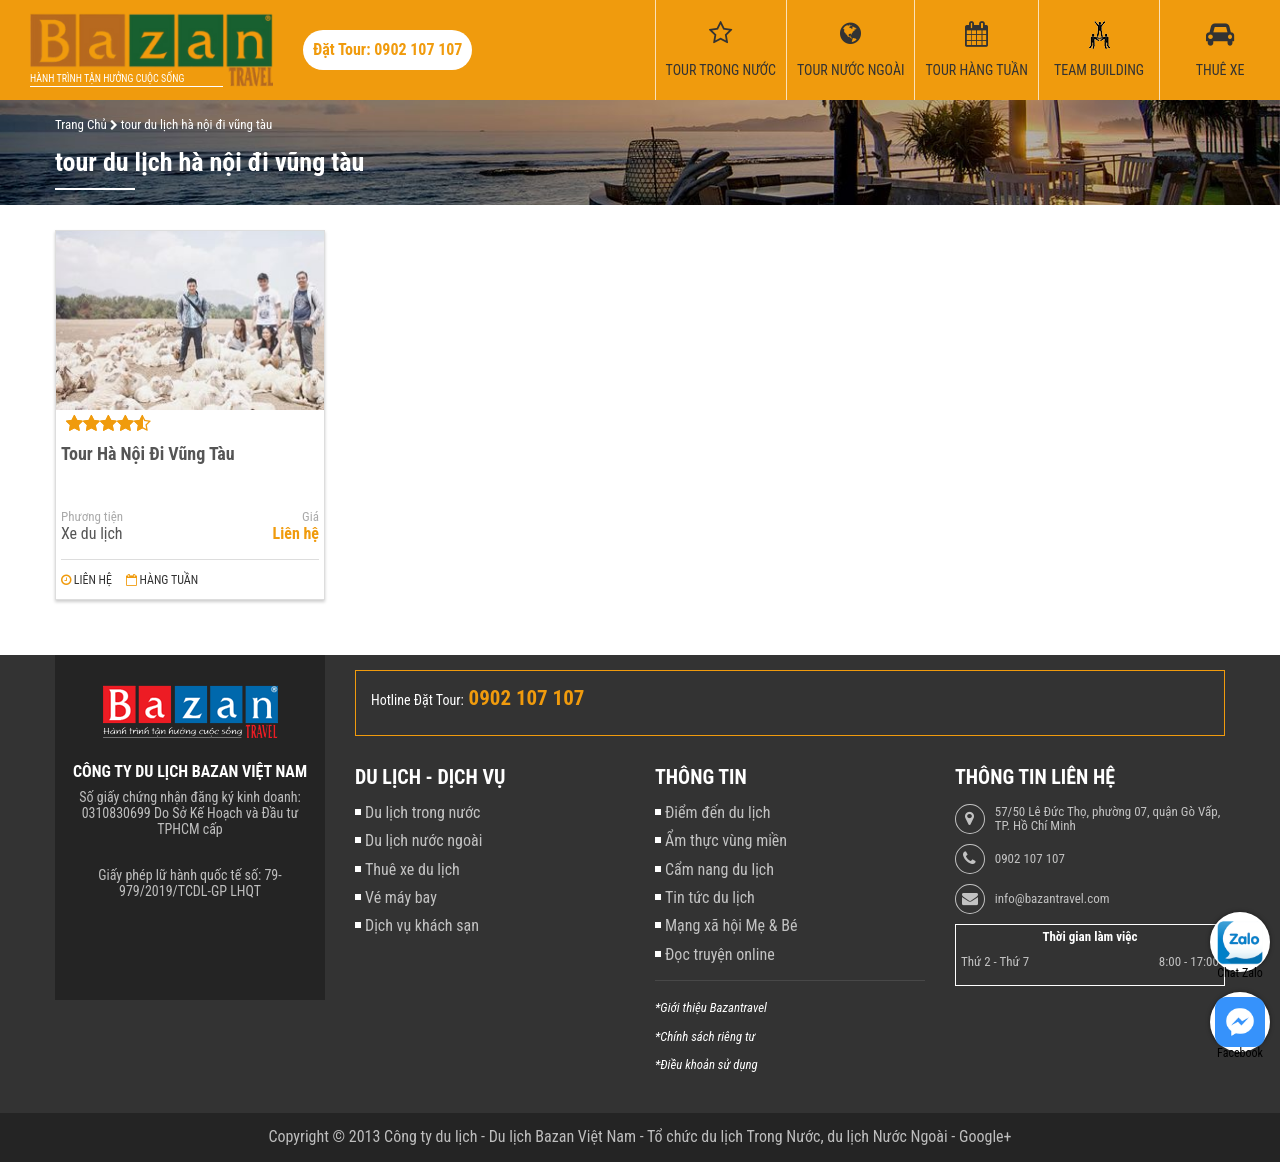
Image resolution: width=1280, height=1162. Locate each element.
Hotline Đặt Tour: (417, 700)
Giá (310, 517)
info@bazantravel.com (1052, 899)
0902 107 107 (1030, 859)
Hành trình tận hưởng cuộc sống (107, 78)
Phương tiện (92, 517)
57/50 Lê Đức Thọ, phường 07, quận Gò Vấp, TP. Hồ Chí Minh (1107, 819)
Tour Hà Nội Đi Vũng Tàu (148, 453)
